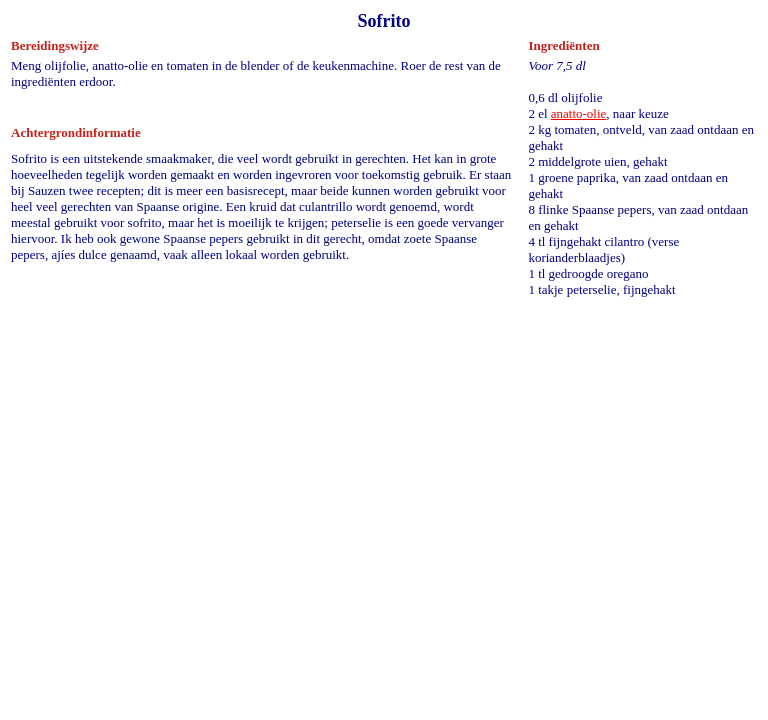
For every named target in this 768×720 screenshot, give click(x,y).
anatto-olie (579, 113)
